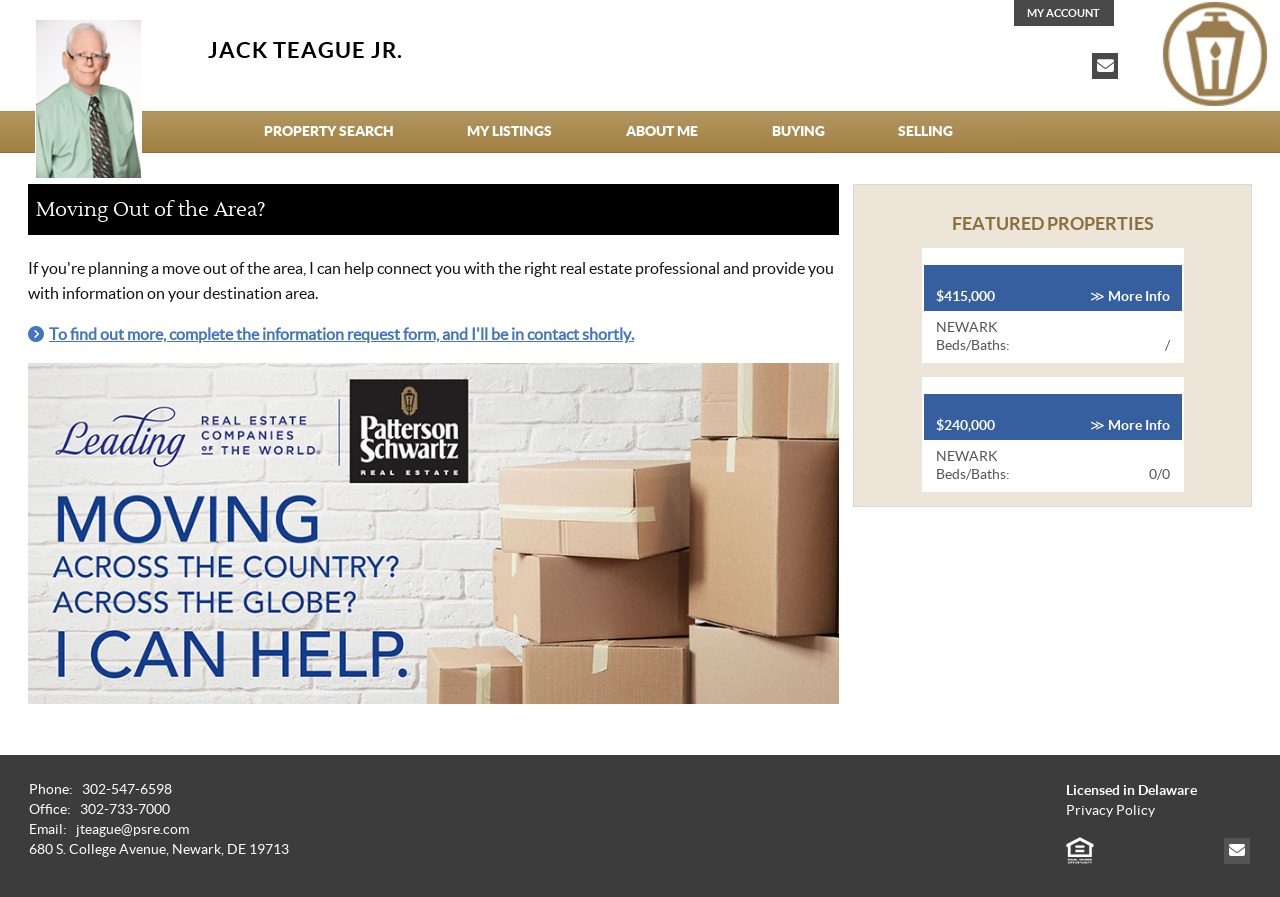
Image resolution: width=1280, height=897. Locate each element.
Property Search (329, 131)
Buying (798, 131)
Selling (925, 131)
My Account (1063, 13)
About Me (662, 131)
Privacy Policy (1110, 810)
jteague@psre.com (132, 829)
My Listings (509, 131)
